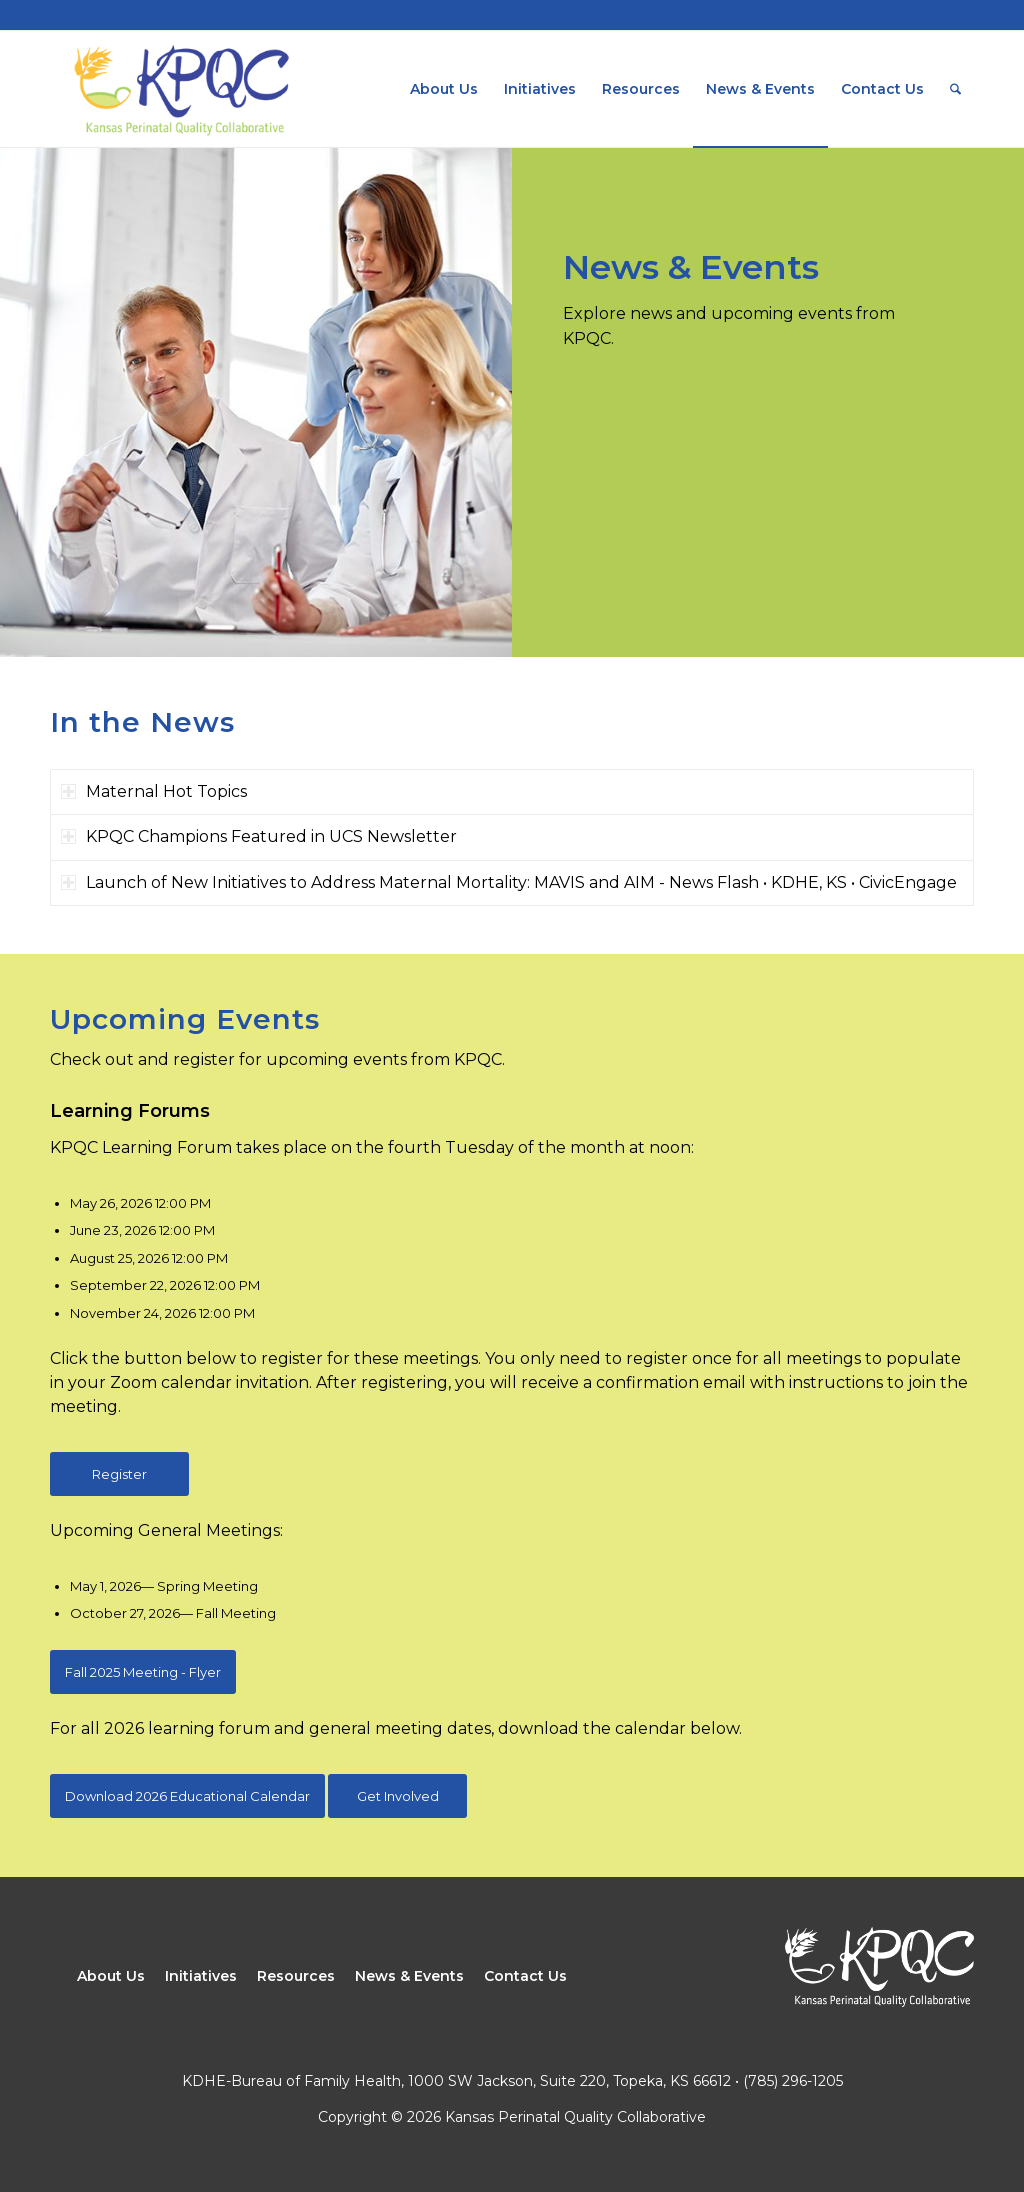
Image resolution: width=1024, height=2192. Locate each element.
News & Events (409, 1976)
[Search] (955, 89)
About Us (111, 1976)
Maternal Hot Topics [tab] (154, 791)
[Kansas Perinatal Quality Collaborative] (180, 89)
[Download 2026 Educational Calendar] (187, 1796)
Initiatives (201, 1976)
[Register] (119, 1474)
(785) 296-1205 (793, 2081)
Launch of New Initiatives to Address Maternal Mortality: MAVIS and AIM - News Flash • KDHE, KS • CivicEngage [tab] (509, 882)
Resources (296, 1976)
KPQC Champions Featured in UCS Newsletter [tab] (259, 836)
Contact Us (525, 1976)
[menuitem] (444, 89)
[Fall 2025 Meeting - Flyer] (143, 1672)
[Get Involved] (397, 1796)
